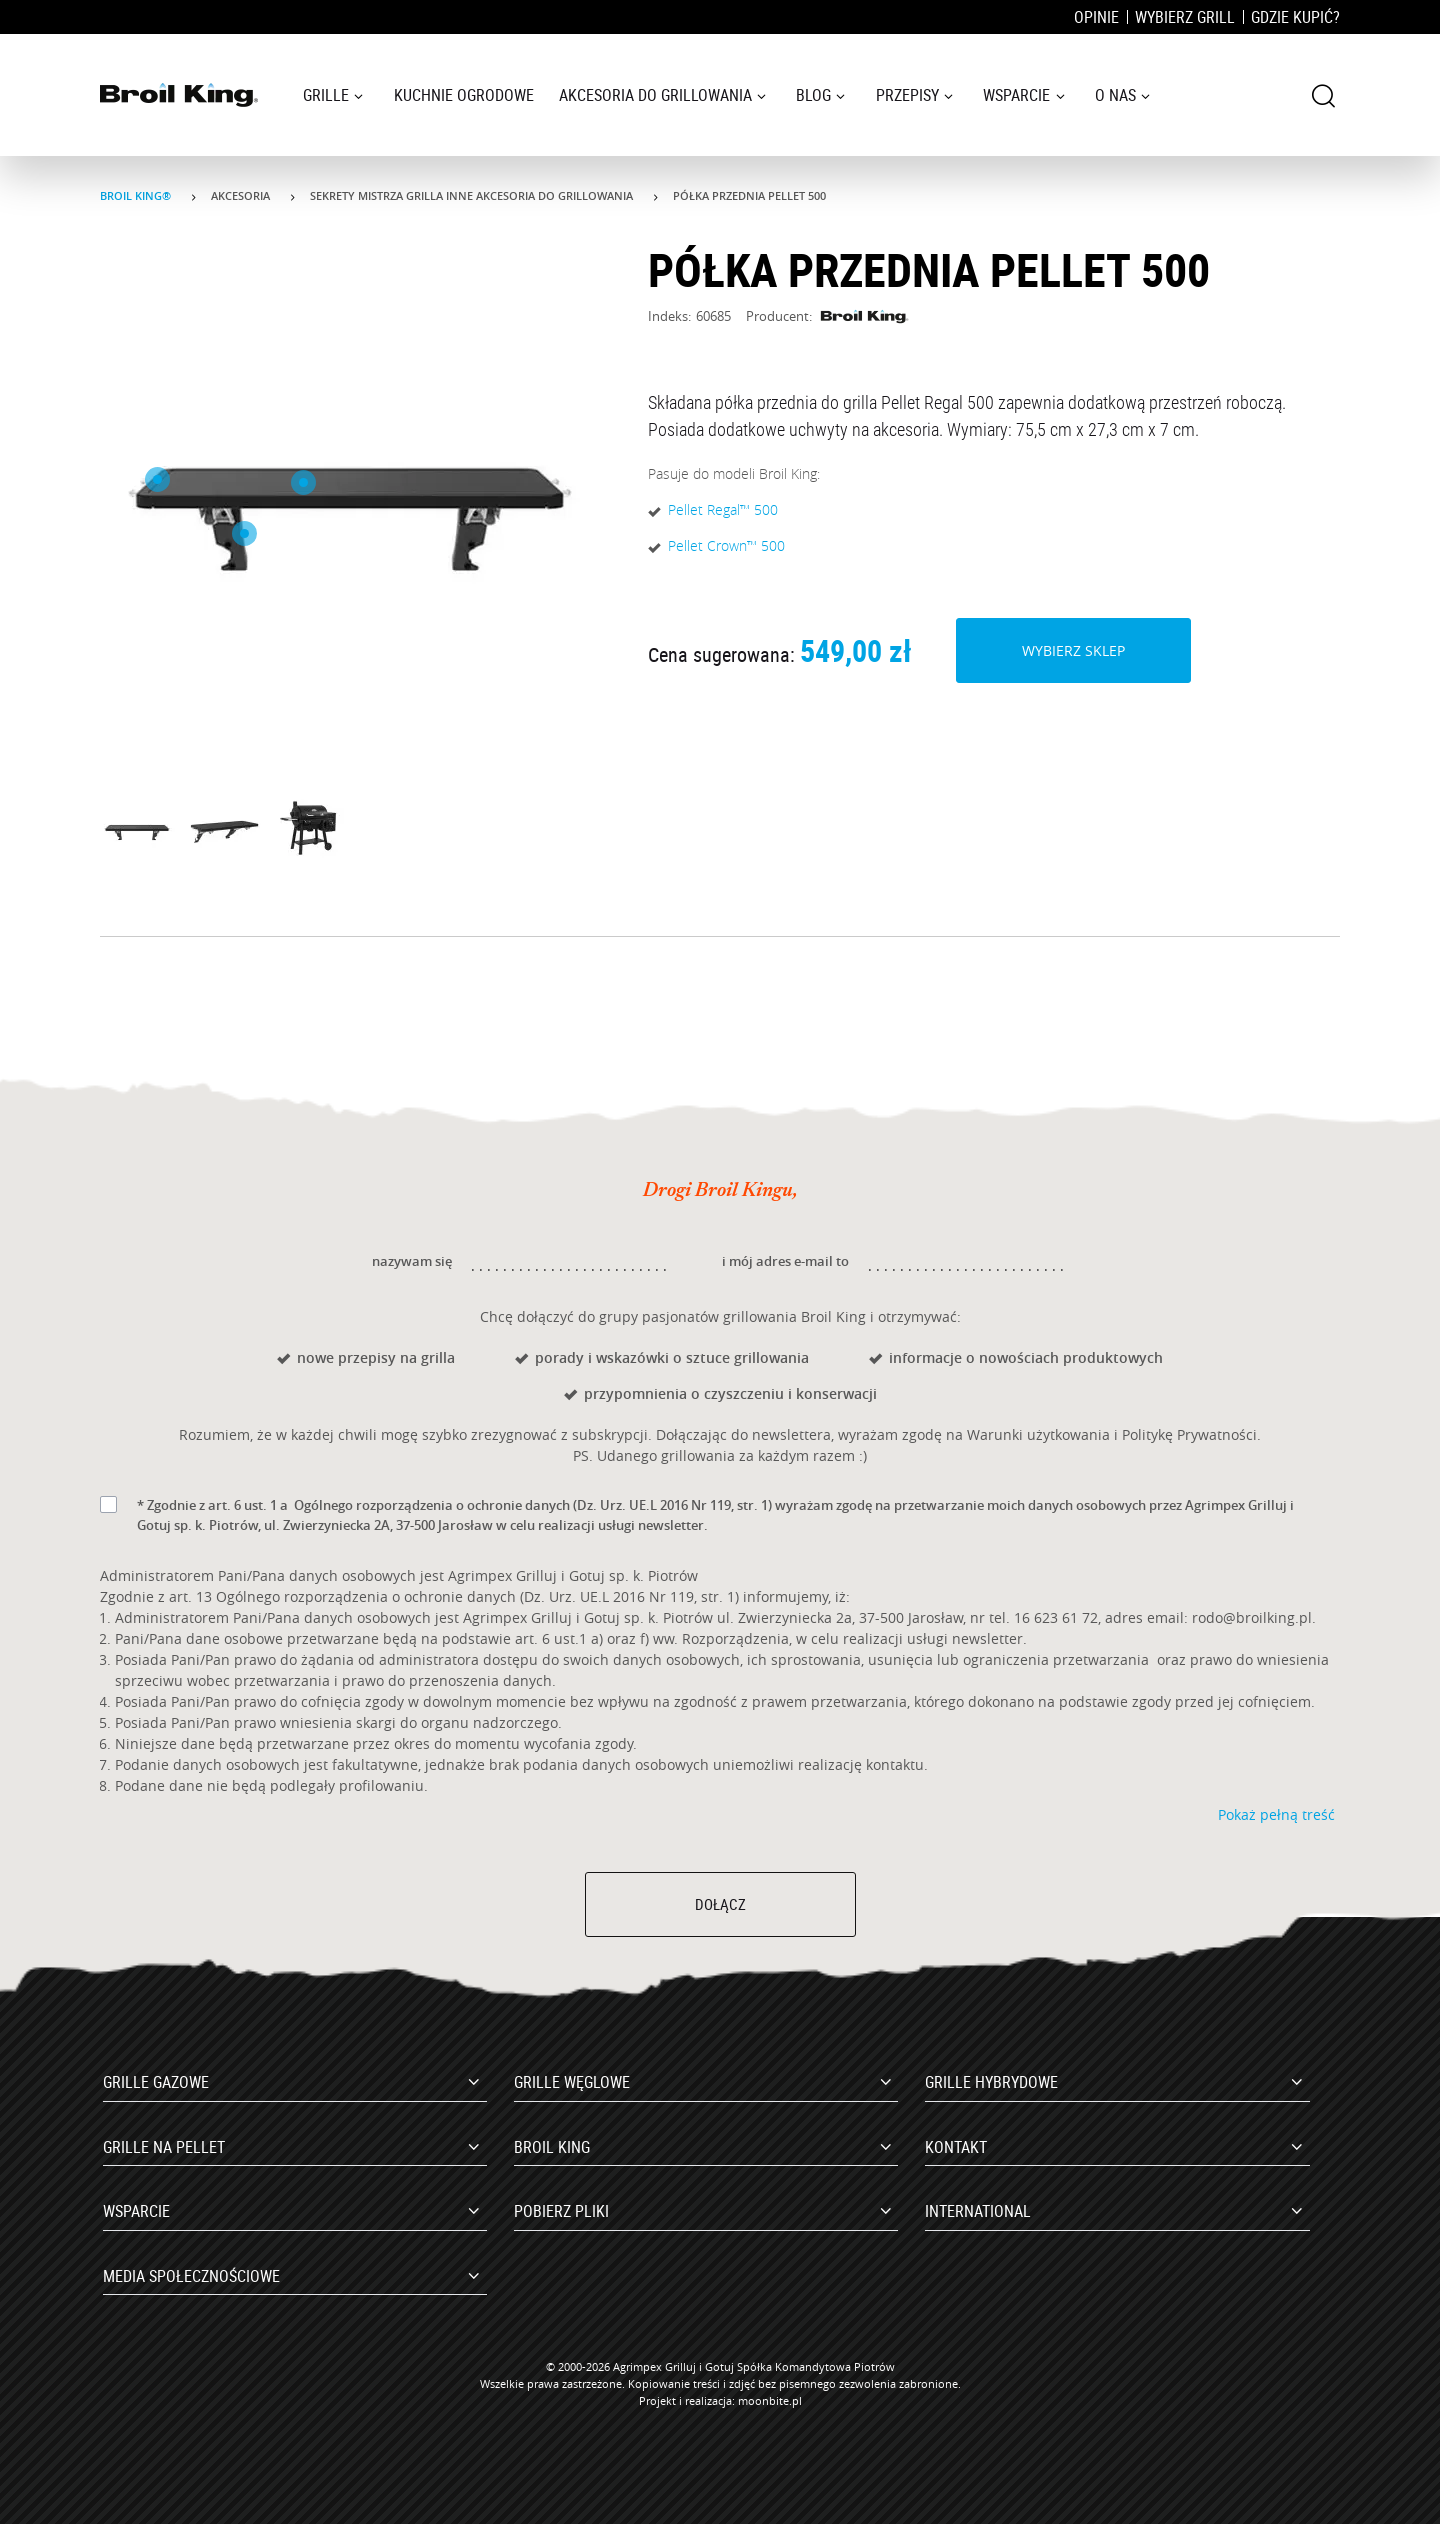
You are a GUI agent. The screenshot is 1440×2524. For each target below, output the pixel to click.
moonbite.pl (770, 2400)
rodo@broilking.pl (1252, 1617)
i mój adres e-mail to (785, 1261)
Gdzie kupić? (1295, 17)
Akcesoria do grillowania (655, 95)
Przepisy (907, 95)
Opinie (1096, 17)
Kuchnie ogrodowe (464, 95)
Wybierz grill (1185, 17)
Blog (813, 95)
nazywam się (412, 1261)
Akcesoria (242, 195)
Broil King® (137, 195)
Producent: (827, 316)
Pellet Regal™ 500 (723, 509)
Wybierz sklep (1073, 649)
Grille (326, 95)
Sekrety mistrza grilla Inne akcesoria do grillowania (473, 195)
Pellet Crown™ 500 (726, 545)
